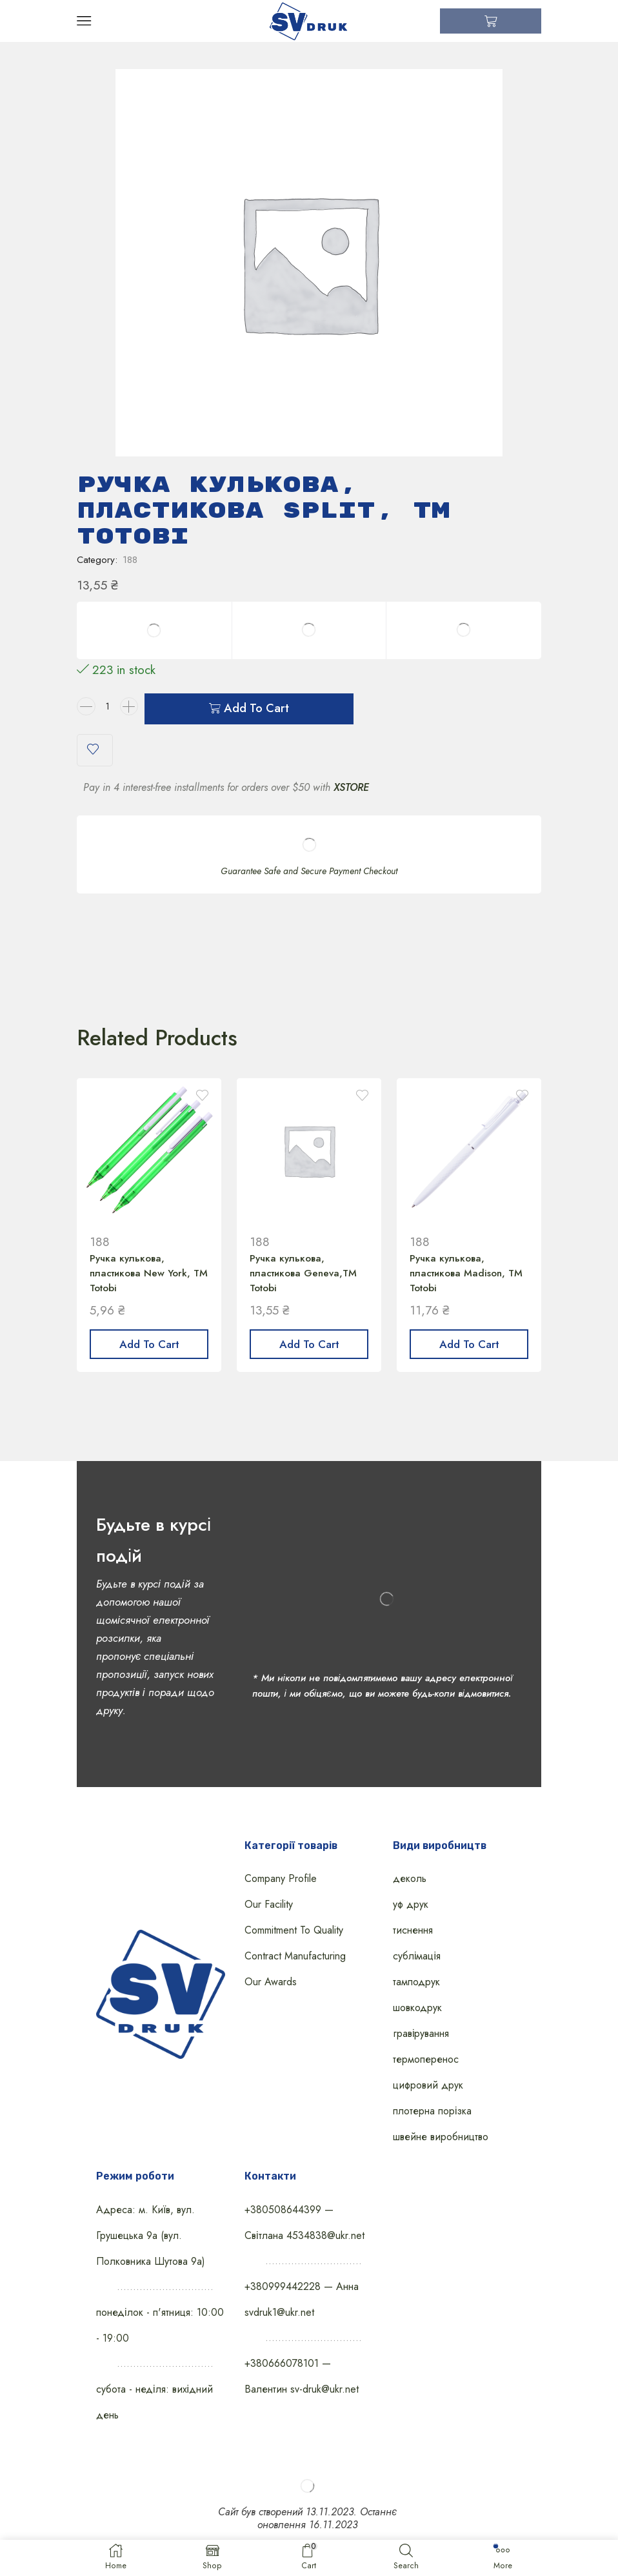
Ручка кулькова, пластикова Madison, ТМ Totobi (460, 1282)
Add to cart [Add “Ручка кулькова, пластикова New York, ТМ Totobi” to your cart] (149, 1356)
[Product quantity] (107, 717)
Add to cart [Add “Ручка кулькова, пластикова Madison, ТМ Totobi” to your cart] (469, 1356)
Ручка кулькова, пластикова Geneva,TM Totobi (306, 1282)
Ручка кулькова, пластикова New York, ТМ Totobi (143, 1282)
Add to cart (256, 716)
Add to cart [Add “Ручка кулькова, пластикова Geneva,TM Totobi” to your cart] (309, 1356)
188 (130, 567)
